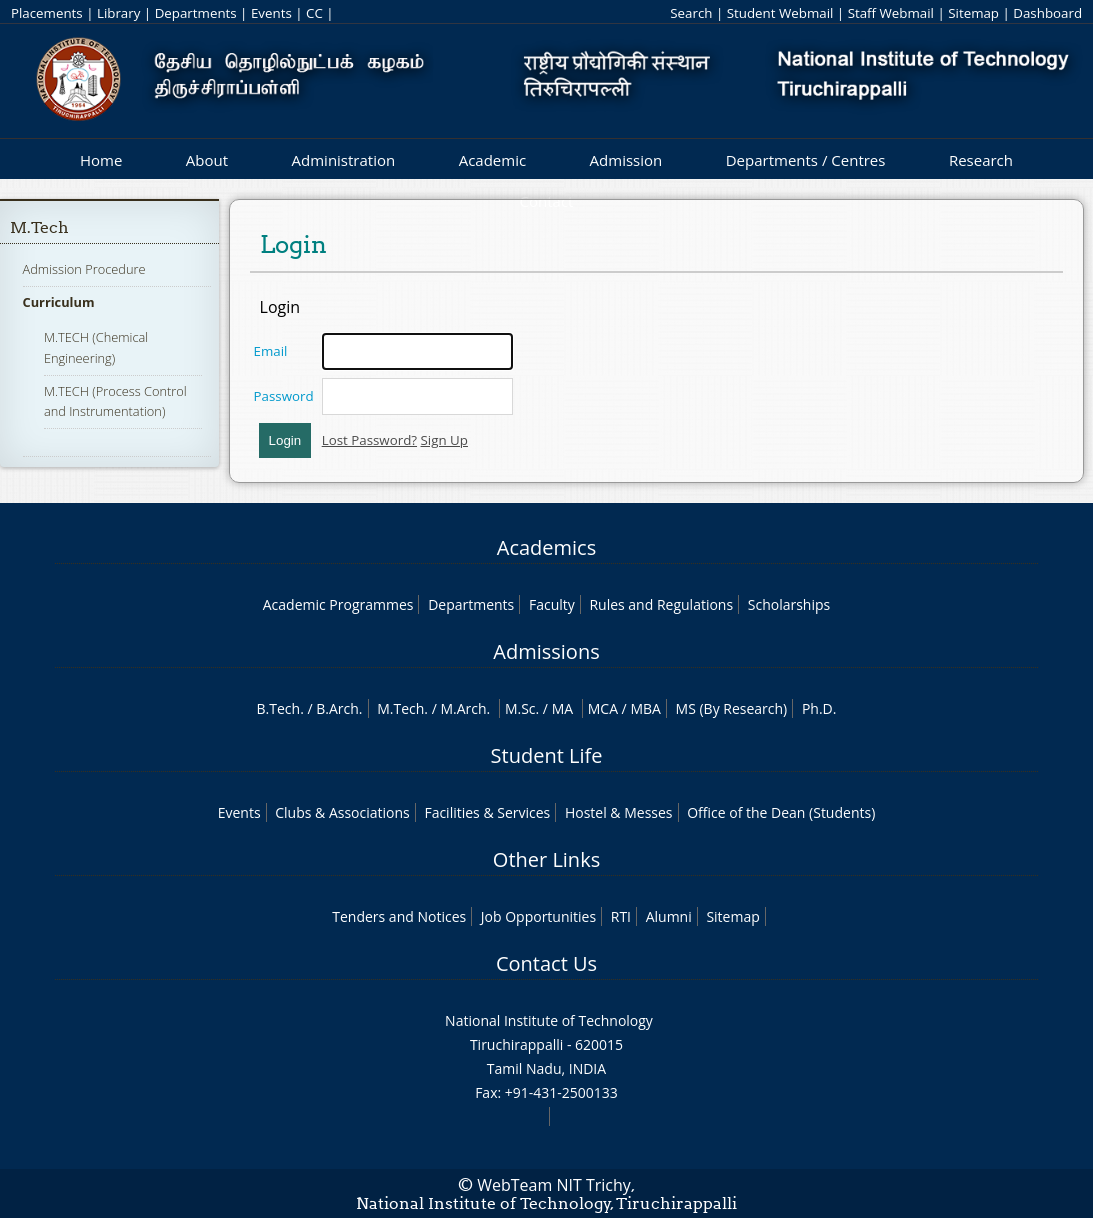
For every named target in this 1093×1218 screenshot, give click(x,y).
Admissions (546, 651)
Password (284, 396)
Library (118, 13)
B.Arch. (339, 708)
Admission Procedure (84, 269)
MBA (645, 708)
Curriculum (59, 302)
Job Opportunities (538, 916)
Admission (626, 160)
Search (691, 13)
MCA (603, 708)
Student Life (547, 755)
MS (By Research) (732, 708)
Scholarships (789, 604)
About (207, 160)
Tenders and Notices (399, 916)
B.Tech (279, 708)
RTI (621, 916)
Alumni (669, 916)
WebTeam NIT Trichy (554, 1185)
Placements (47, 13)
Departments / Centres (806, 160)
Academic (492, 160)
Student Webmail (780, 13)
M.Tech (39, 227)
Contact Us (546, 963)
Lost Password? (369, 440)
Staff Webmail (891, 13)
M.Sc (520, 708)
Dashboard (1047, 13)
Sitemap (973, 13)
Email (271, 351)
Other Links (546, 859)
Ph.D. (819, 708)
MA (562, 708)
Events (271, 13)
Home (101, 160)
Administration (344, 160)
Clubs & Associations (342, 812)
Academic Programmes (338, 604)
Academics (546, 547)
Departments (196, 13)
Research (981, 160)
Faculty (552, 604)
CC (314, 13)
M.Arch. (465, 708)
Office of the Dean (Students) (781, 812)
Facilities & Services (487, 812)
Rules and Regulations (661, 604)
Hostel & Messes (619, 812)
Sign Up (444, 440)
